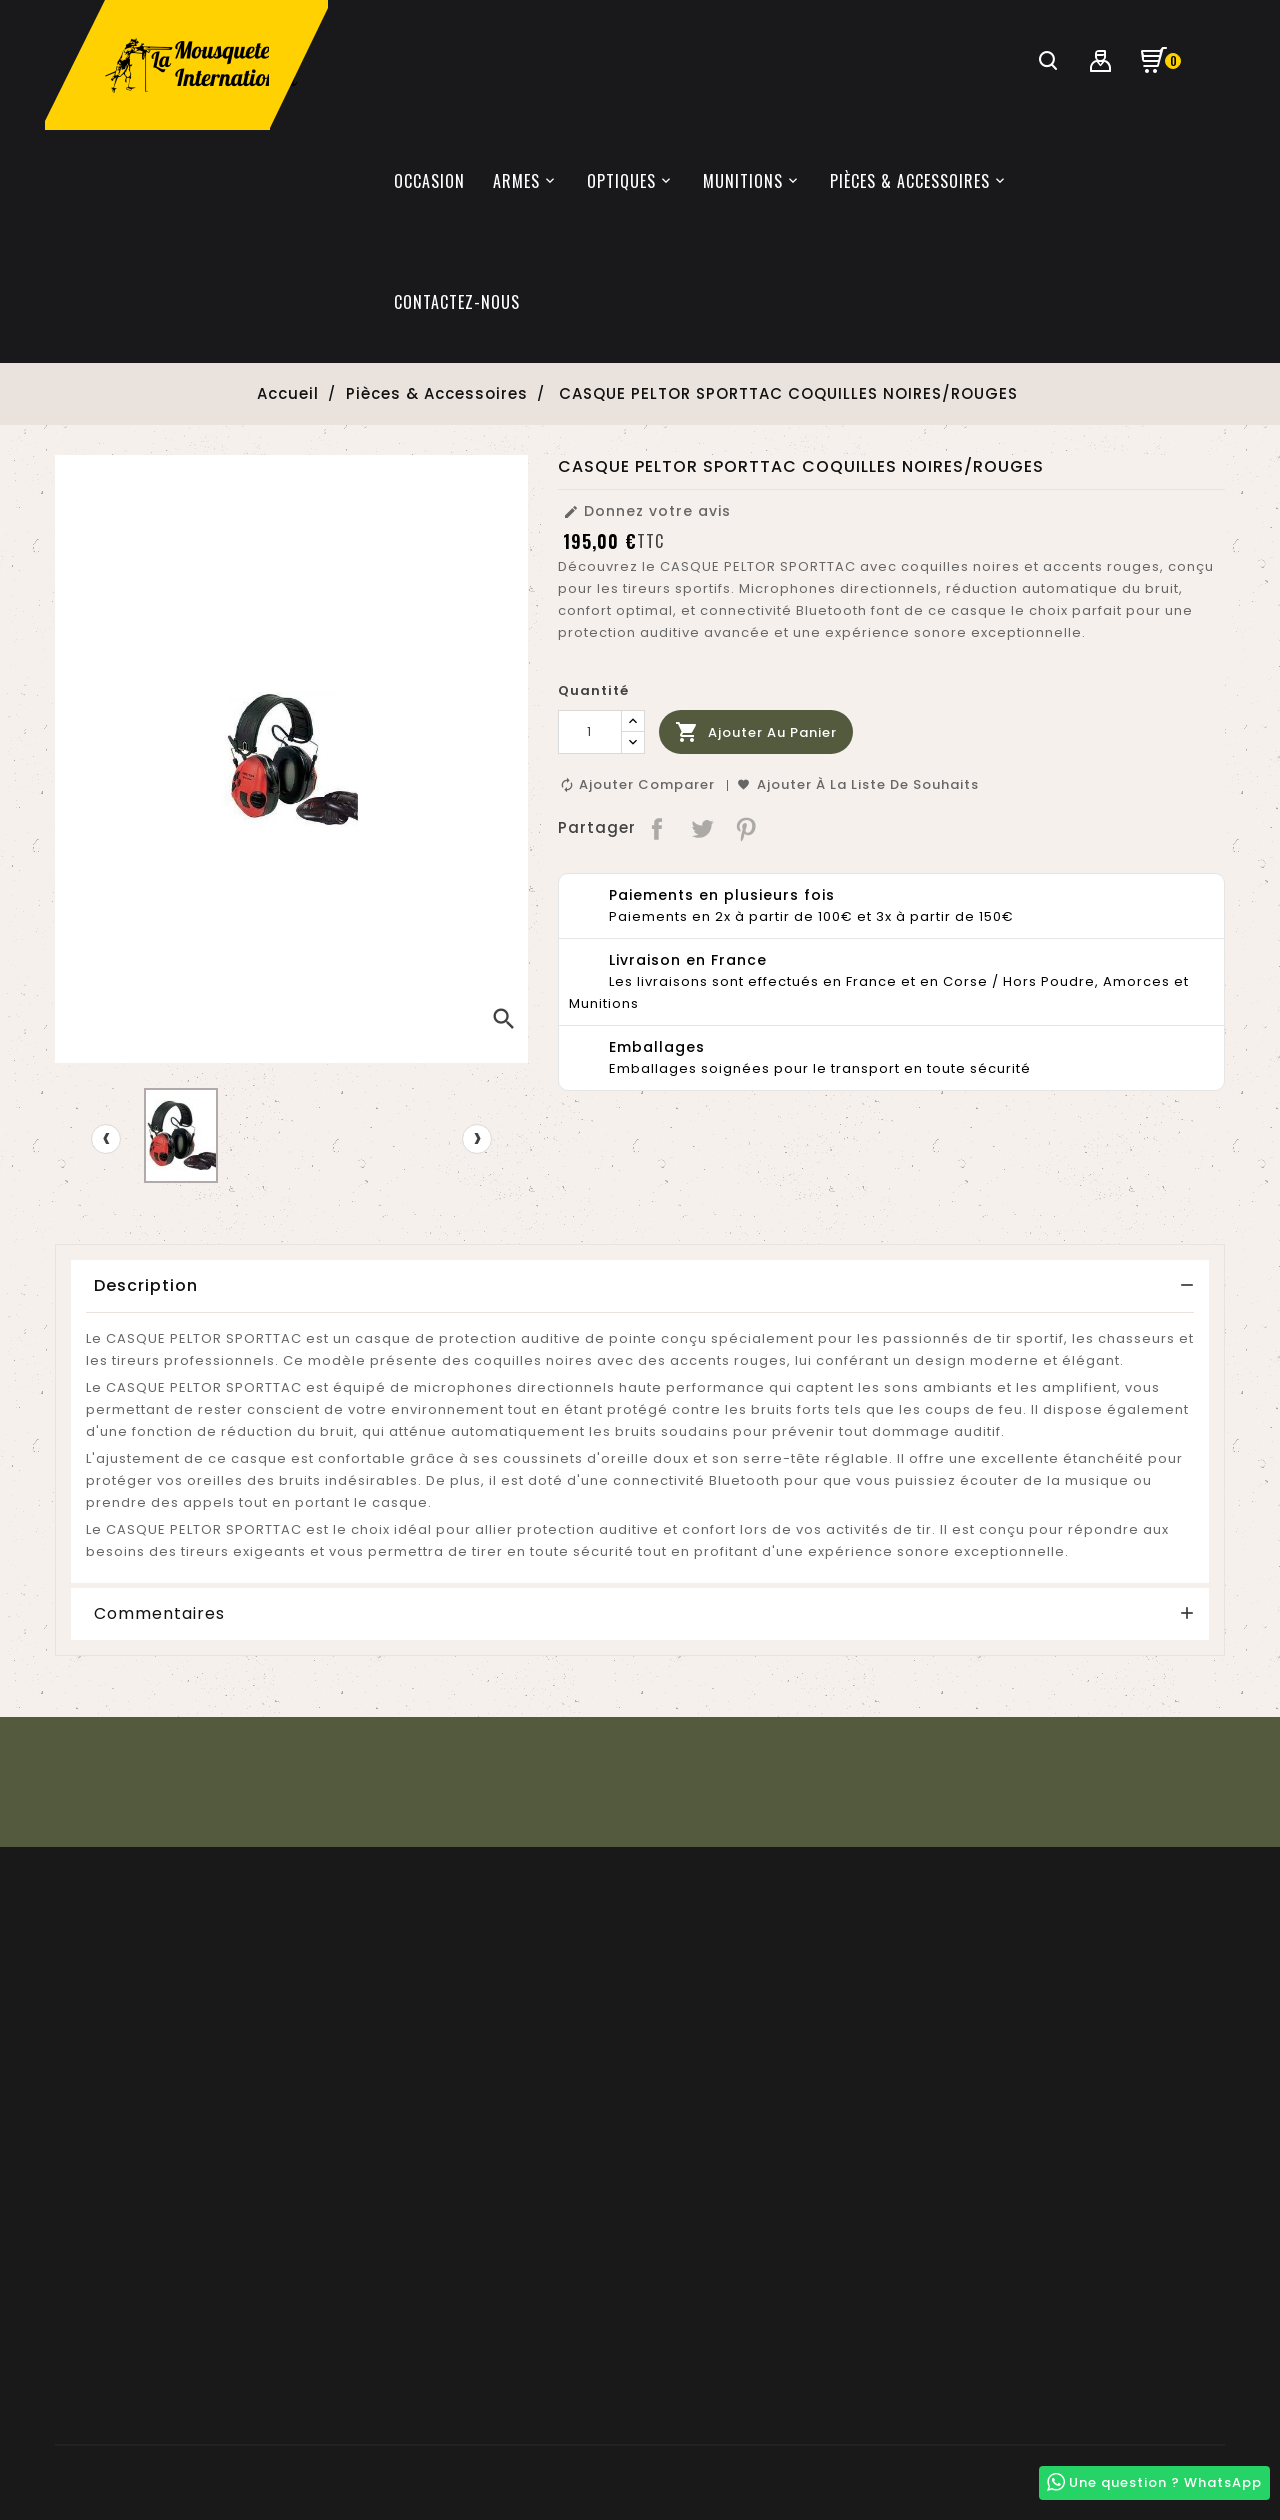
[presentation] (106, 1139)
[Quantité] (590, 732)
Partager (658, 828)
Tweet (702, 828)
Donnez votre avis (647, 511)
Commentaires (159, 1614)
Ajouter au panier (756, 732)
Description (146, 1285)
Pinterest (747, 828)
